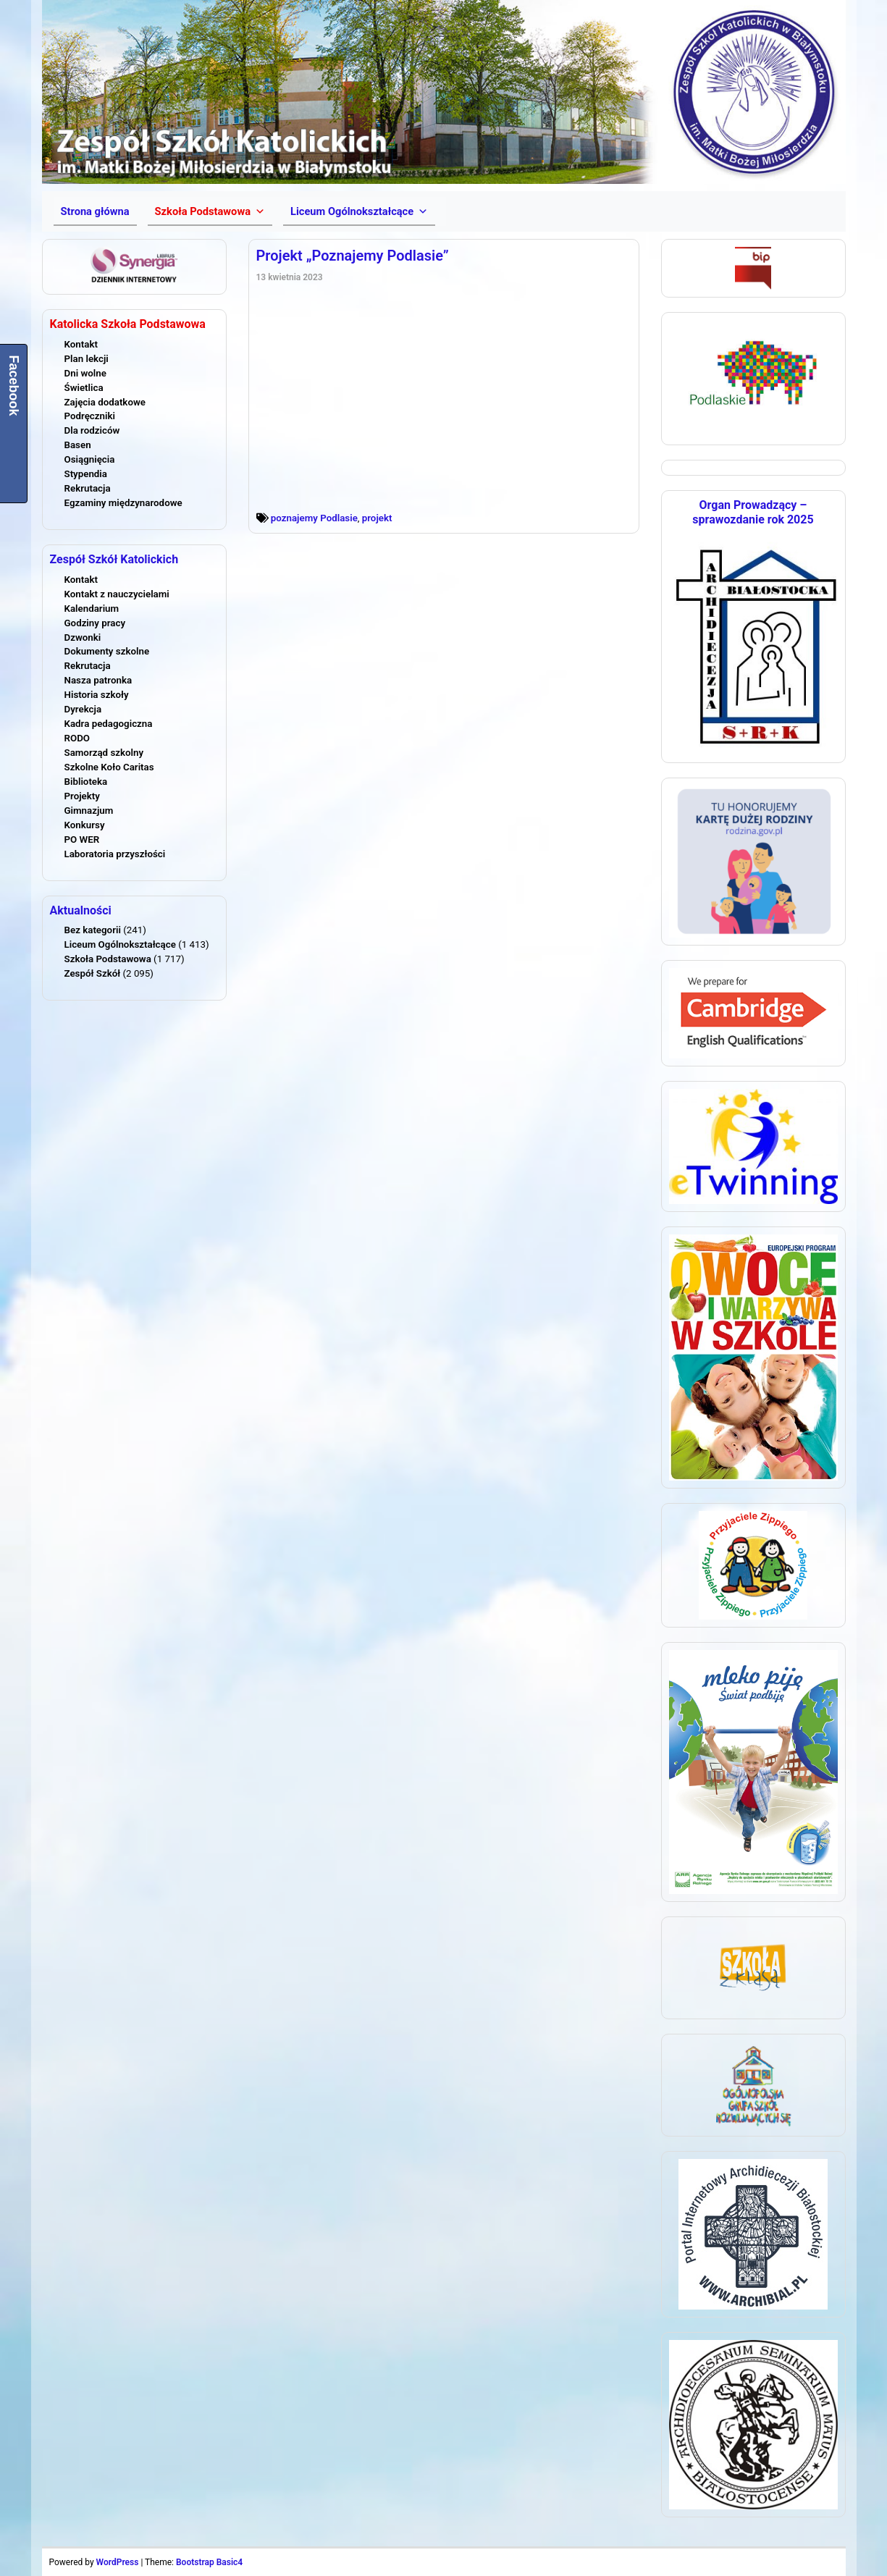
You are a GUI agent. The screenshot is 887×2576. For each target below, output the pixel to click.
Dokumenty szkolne (107, 651)
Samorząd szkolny (104, 752)
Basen (77, 444)
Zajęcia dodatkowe (105, 402)
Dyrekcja (83, 709)
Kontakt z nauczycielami (116, 594)
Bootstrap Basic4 (209, 2562)
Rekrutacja (87, 488)
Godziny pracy (95, 623)
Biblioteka (86, 781)
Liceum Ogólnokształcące (120, 944)
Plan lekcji (86, 358)
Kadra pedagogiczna (108, 723)
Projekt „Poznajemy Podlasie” (352, 255)
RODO (77, 738)
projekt (377, 518)
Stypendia (85, 473)
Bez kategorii (92, 930)
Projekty (82, 796)
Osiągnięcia (89, 459)
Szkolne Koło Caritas (109, 767)
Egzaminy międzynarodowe (123, 502)
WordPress (117, 2562)
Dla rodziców (92, 430)
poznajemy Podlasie (314, 518)
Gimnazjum (89, 810)
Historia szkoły (96, 694)
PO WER (82, 839)
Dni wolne (85, 373)
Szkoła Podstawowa (107, 959)
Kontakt (81, 344)
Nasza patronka (98, 680)
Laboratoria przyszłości (115, 854)
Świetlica (84, 387)
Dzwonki (82, 637)
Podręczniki (89, 416)
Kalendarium (91, 608)
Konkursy (84, 825)
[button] (210, 211)
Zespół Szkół (92, 973)
